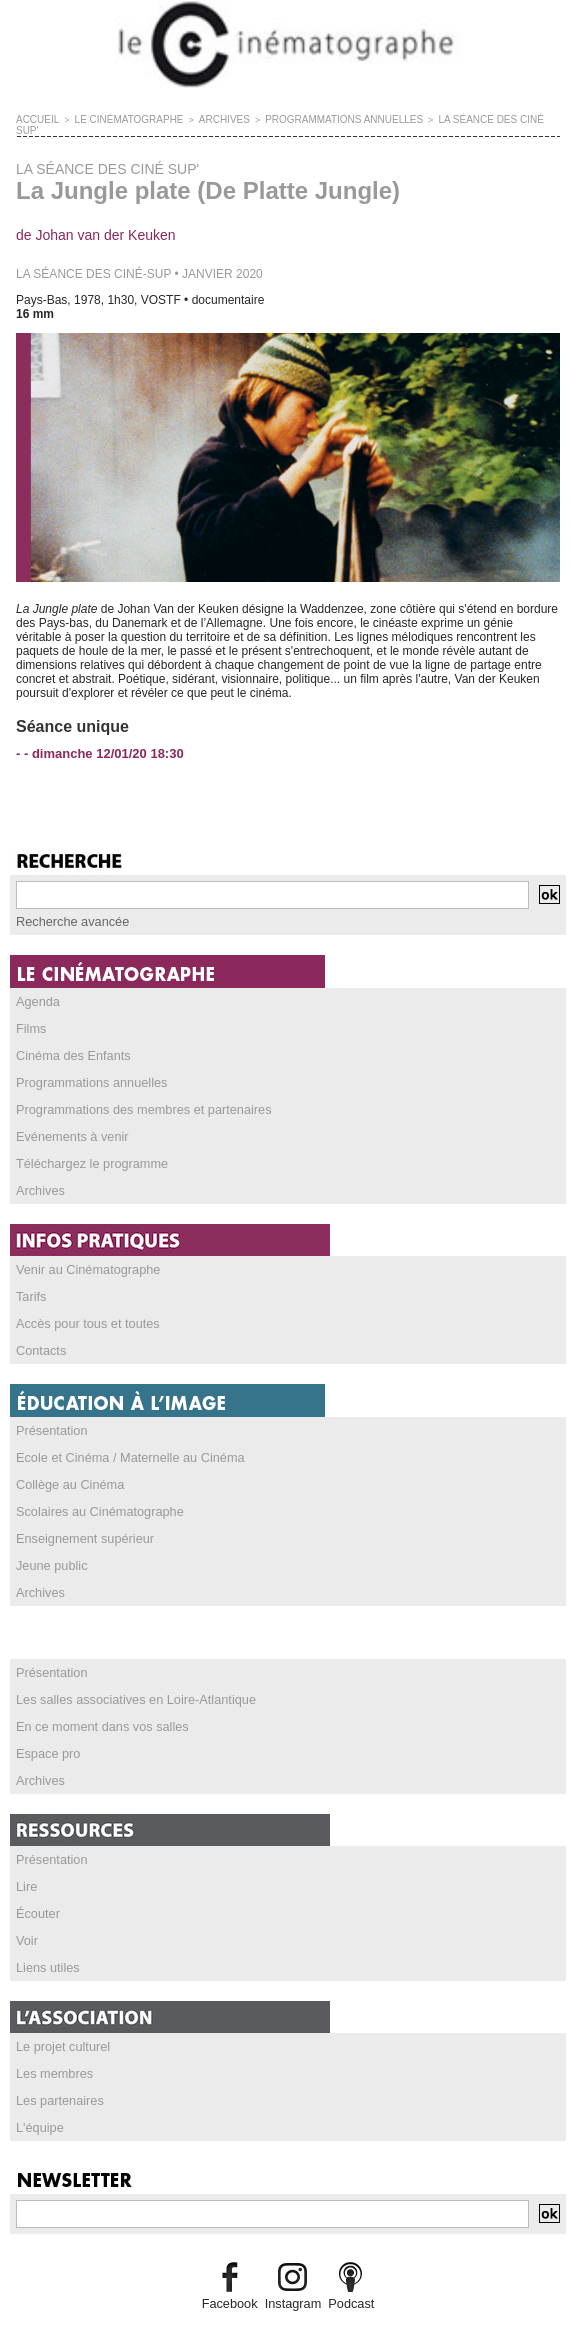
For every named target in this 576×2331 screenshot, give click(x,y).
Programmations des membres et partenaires (136, 1092)
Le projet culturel (60, 2004)
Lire (26, 1848)
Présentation (49, 1405)
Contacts (39, 1326)
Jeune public (49, 1535)
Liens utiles (46, 1926)
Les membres (52, 2030)
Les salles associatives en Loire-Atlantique (129, 1666)
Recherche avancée (69, 909)
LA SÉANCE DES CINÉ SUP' (461, 119)
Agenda (36, 988)
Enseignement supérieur (81, 1509)
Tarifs (30, 1274)
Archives (39, 1170)
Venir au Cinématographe (84, 1248)
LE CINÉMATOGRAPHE (119, 119)
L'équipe (38, 2082)
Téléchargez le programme (87, 1144)
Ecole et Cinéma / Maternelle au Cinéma (123, 1431)
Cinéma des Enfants (70, 1040)
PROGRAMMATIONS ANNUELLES (315, 119)
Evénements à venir (69, 1118)
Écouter (36, 1874)
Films (30, 1014)
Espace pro (46, 1718)
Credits (288, 2305)
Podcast (347, 2257)
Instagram (292, 2257)
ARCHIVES (206, 119)
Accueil (35, 119)
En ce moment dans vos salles (97, 1692)
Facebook (232, 2257)
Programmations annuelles (87, 1066)
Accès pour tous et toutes (83, 1300)
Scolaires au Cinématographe (95, 1483)
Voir (26, 1900)
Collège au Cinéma (67, 1457)
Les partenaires (57, 2056)
